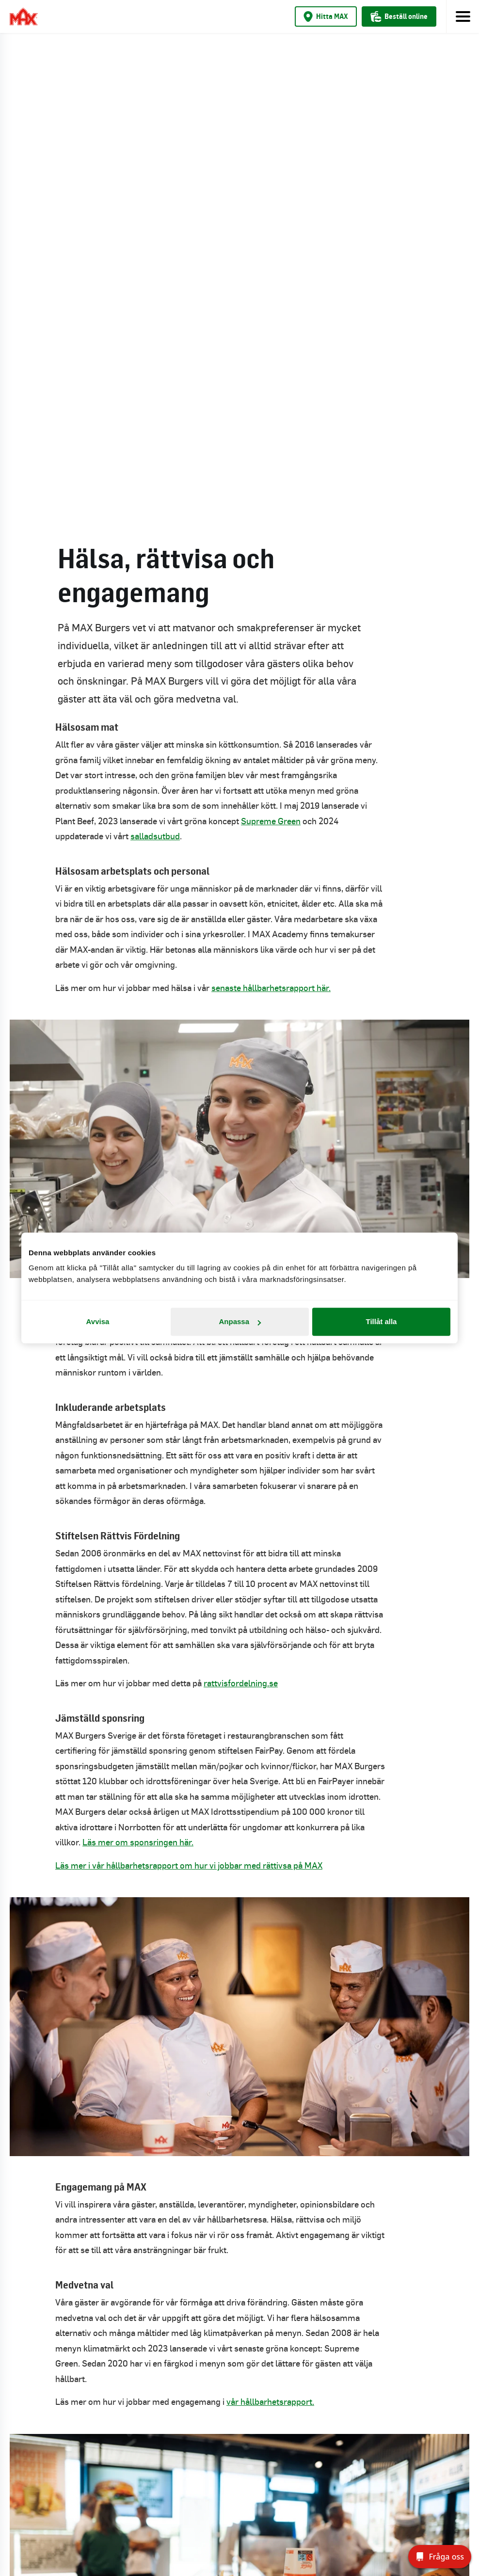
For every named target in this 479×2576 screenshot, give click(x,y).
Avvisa (98, 1321)
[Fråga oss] (439, 2556)
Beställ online (399, 16)
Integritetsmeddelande (240, 2393)
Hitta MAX (325, 16)
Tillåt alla (381, 1321)
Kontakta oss (240, 2299)
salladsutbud (155, 356)
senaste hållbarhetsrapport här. (271, 507)
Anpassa (240, 1321)
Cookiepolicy (239, 2424)
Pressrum (239, 2331)
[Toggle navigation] (462, 16)
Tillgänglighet (239, 2362)
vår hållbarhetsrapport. (270, 1921)
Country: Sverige (239, 2463)
